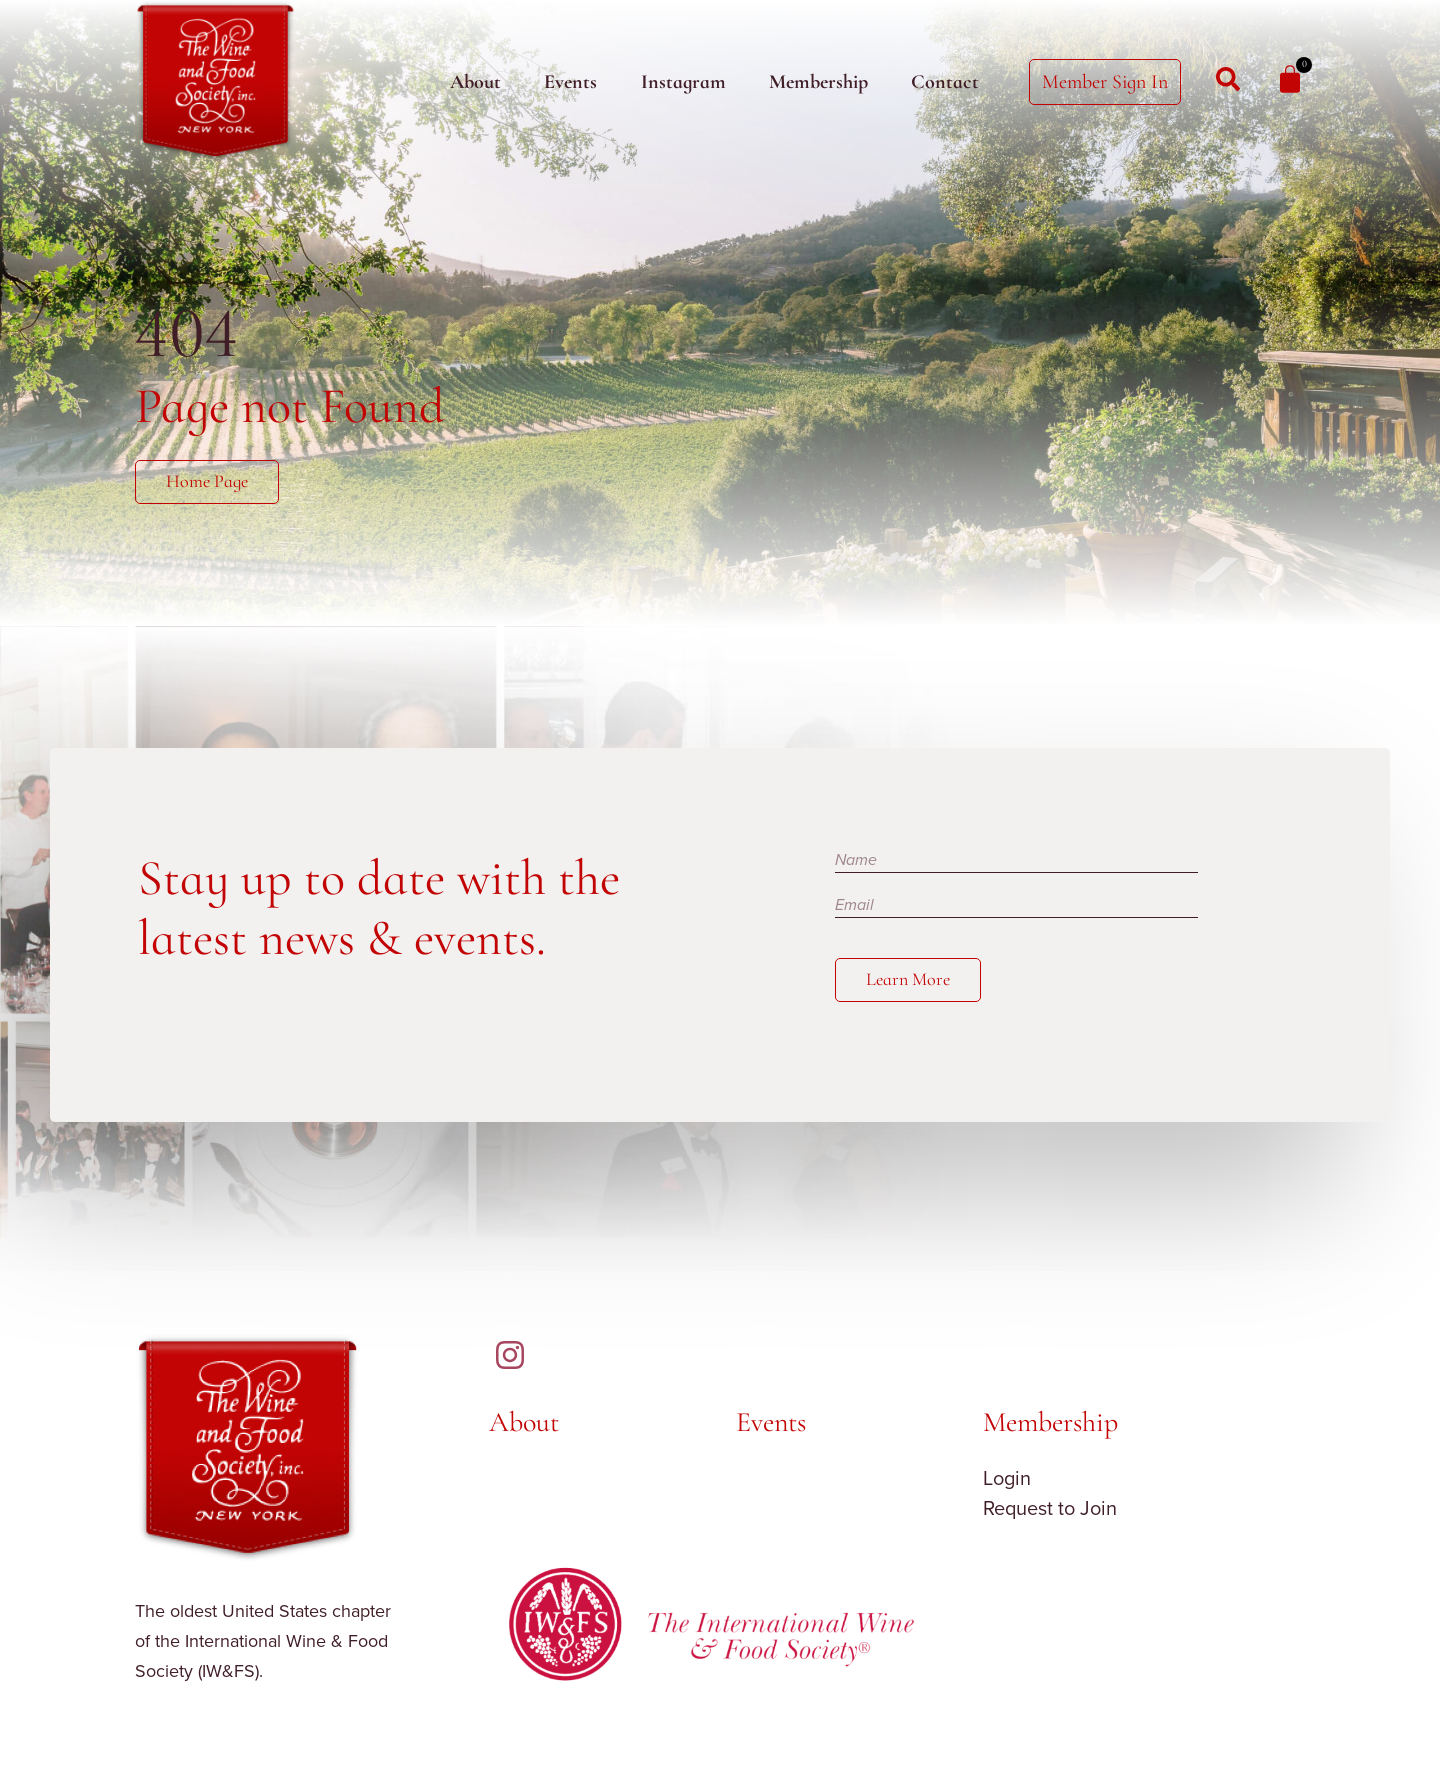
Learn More (912, 983)
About (475, 82)
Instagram (683, 82)
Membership (818, 82)
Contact (945, 82)
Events (570, 82)
